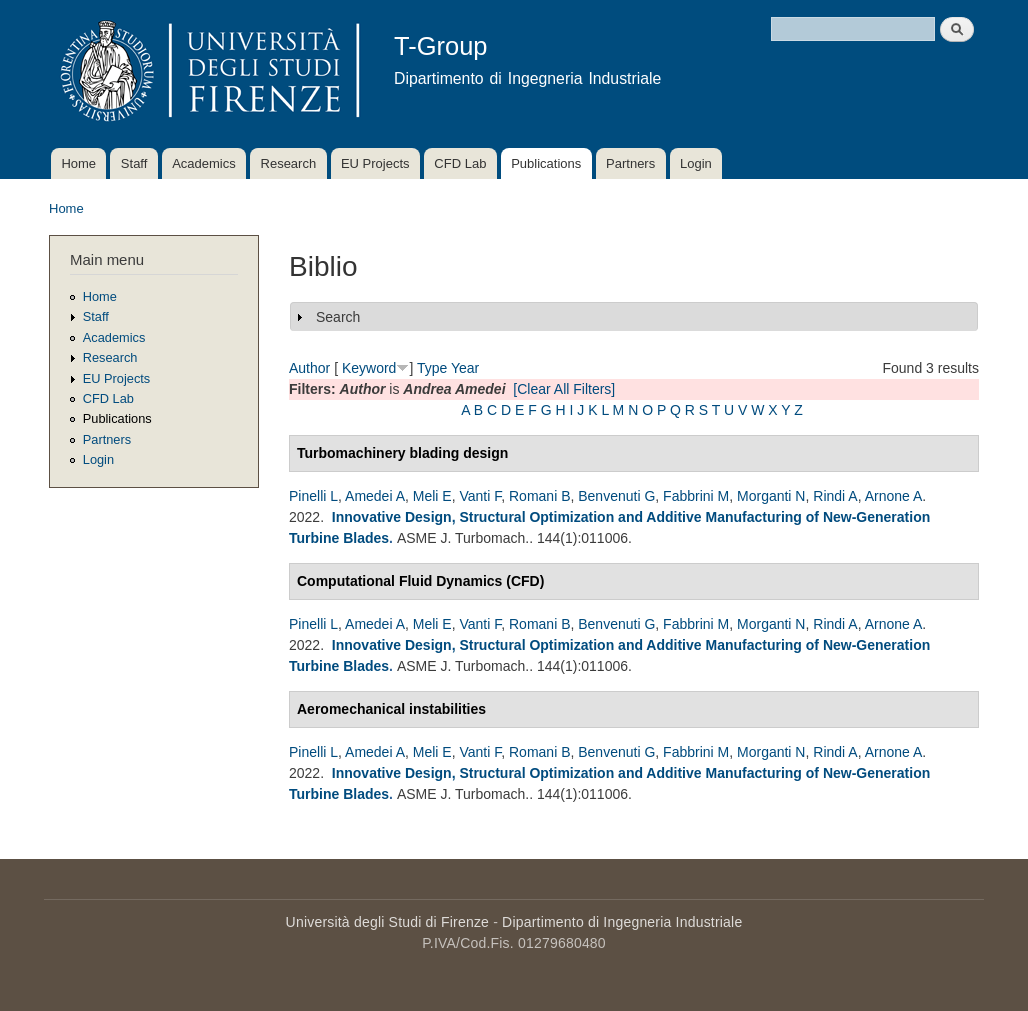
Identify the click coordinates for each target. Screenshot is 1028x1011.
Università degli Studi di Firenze (387, 922)
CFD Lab (460, 163)
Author (309, 368)
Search (338, 317)
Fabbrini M (696, 496)
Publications (546, 163)
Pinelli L (313, 496)
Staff (134, 163)
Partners (630, 163)
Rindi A (835, 496)
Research (289, 163)
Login (696, 163)
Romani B (539, 496)
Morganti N (771, 496)
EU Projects (375, 163)
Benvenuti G (616, 496)
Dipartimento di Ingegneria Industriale (622, 922)
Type (432, 368)
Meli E (432, 496)
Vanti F (480, 496)
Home (78, 163)
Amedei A (375, 496)
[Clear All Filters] (564, 389)
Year (465, 368)
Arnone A (894, 496)
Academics (204, 163)
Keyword (369, 368)
